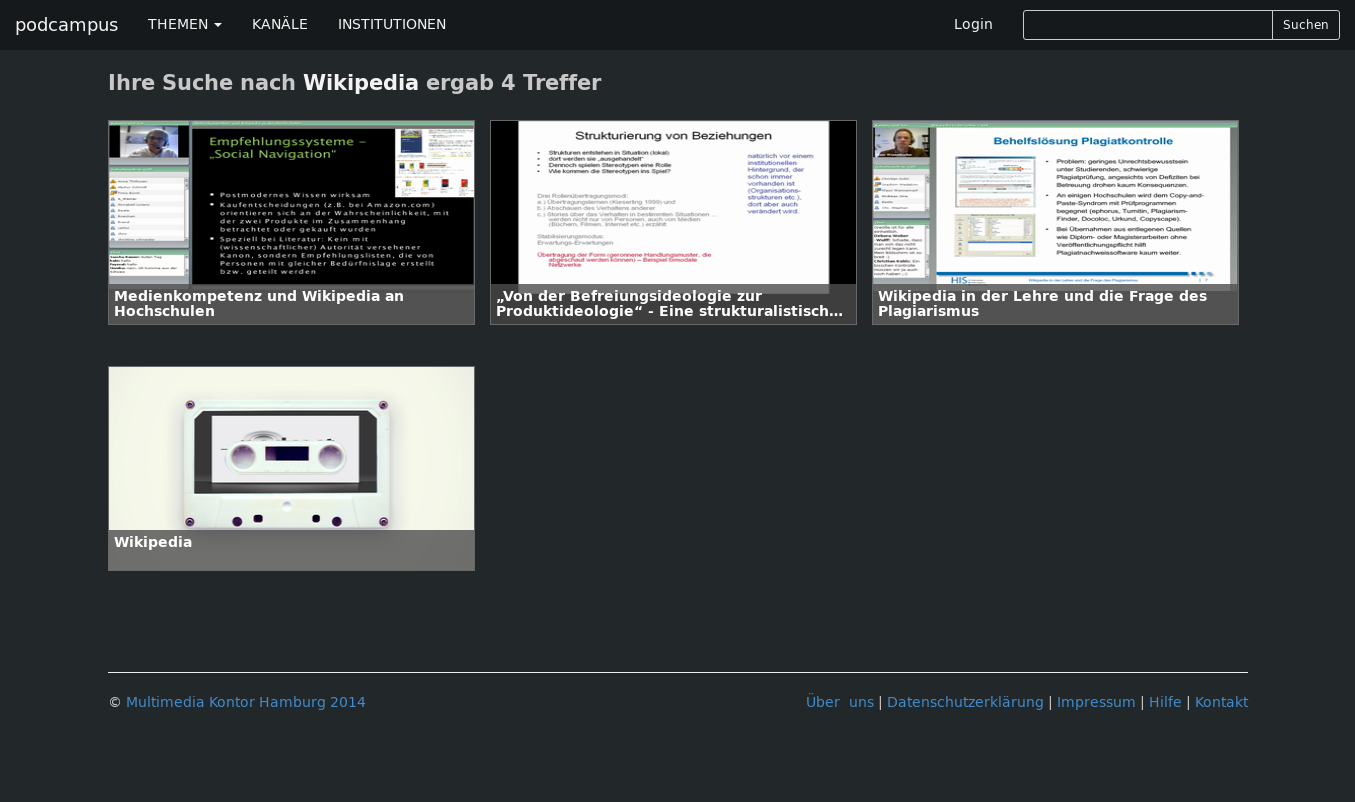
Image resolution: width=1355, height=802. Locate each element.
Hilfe (1165, 702)
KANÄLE (280, 24)
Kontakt (1221, 702)
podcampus (66, 25)
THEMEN (185, 24)
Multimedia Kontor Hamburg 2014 (246, 702)
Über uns (840, 702)
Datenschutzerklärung (965, 702)
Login (973, 24)
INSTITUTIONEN (392, 24)
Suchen (1306, 25)
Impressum (1096, 702)
